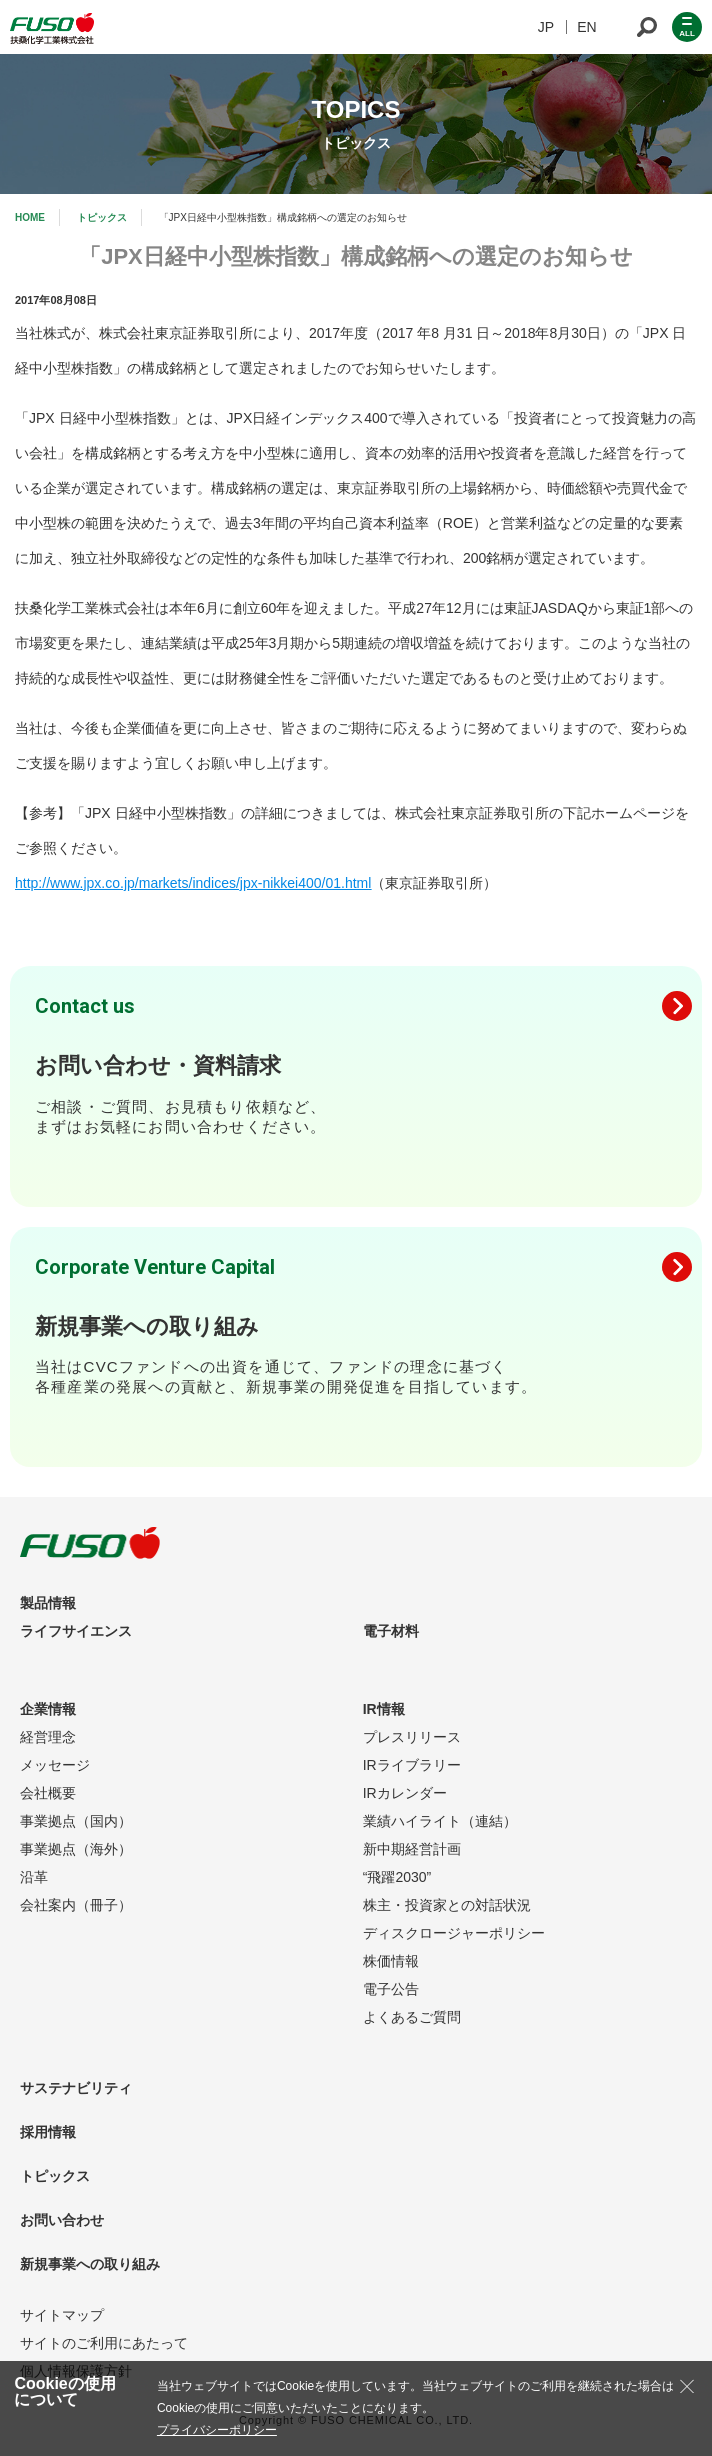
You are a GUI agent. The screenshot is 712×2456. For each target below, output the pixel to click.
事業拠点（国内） (76, 1821)
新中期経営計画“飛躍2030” (412, 1863)
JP (546, 27)
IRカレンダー (405, 1793)
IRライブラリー (412, 1765)
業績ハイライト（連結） (440, 1821)
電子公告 (391, 1989)
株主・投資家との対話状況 (447, 1905)
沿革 (34, 1877)
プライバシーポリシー (217, 2430)
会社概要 (48, 1793)
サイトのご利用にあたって (104, 2343)
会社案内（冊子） (76, 1905)
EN (586, 27)
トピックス (102, 217)
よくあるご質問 (412, 2017)
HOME (30, 217)
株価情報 (391, 1961)
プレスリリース (412, 1737)
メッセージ (55, 1765)
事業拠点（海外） (76, 1849)
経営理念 (48, 1737)
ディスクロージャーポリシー (454, 1933)
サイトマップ (62, 2315)
